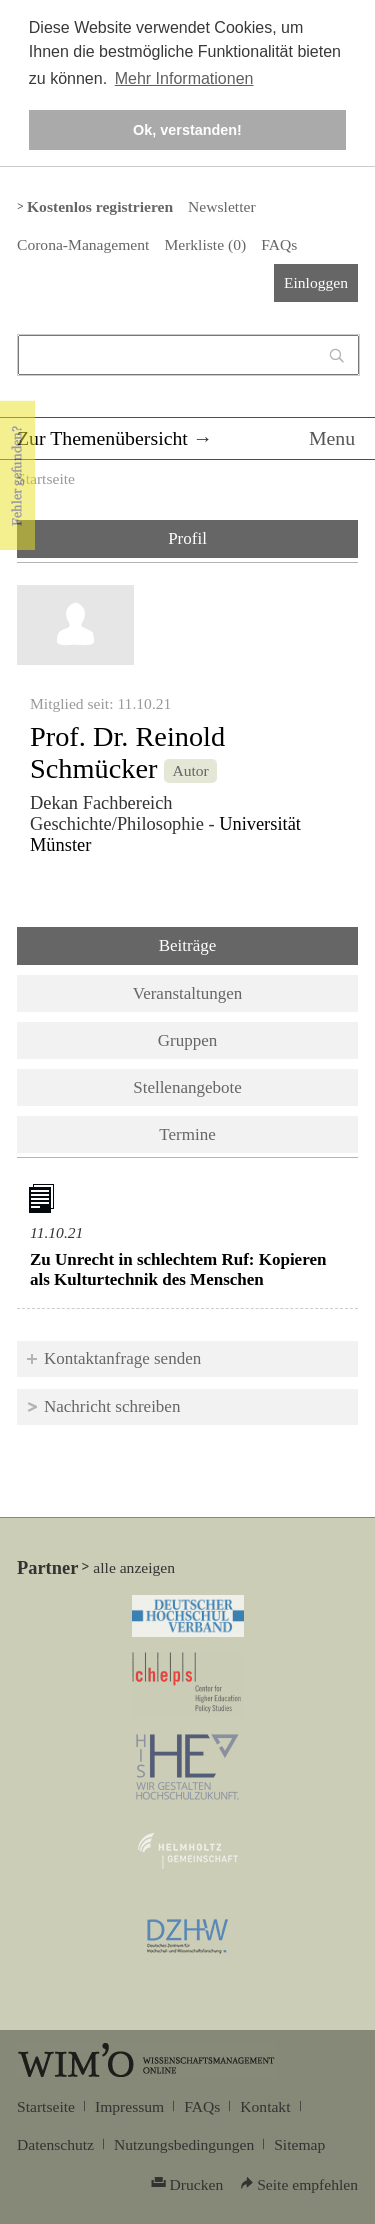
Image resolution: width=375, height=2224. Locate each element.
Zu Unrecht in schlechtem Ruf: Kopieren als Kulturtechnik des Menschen (178, 1269)
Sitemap (299, 2144)
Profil (187, 538)
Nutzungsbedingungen (184, 2144)
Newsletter (221, 206)
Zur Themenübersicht (102, 438)
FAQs (279, 244)
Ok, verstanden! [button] (187, 130)
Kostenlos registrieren (100, 206)
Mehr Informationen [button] (184, 78)
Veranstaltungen (188, 993)
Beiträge (240, 944)
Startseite (46, 478)
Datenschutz (55, 2144)
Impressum (129, 2106)
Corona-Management (83, 244)
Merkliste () (205, 244)
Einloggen (316, 282)
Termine (187, 1134)
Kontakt (265, 2106)
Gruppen (187, 1040)
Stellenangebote (187, 1087)
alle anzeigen (134, 1567)
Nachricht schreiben (112, 1406)
